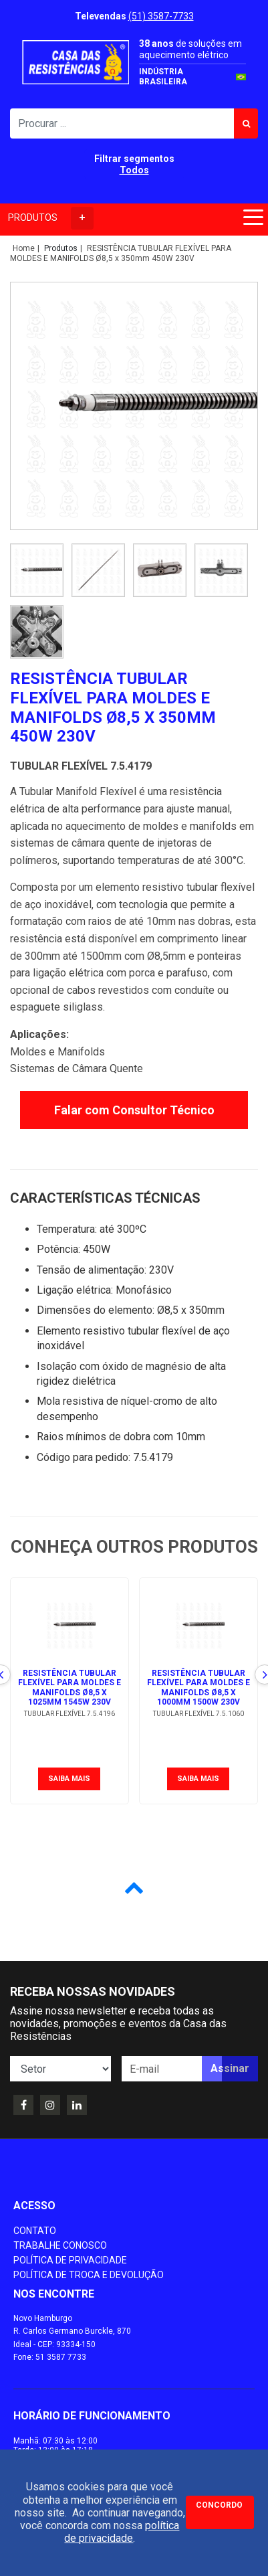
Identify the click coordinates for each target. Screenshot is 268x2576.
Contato (34, 2230)
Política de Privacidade (70, 2260)
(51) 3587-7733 (161, 16)
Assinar (230, 2068)
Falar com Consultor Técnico (134, 1110)
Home (24, 248)
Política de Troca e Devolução (88, 2274)
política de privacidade (121, 2532)
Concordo (219, 2505)
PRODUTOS (51, 218)
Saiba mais (69, 1778)
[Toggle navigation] (251, 219)
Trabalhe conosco (60, 2245)
